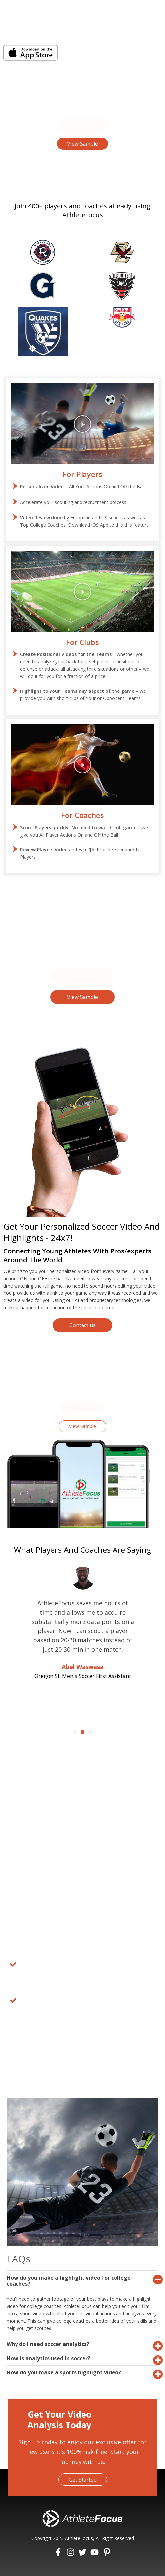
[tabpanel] (82, 1994)
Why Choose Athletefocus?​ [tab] (49, 1950)
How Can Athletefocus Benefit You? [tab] (60, 2054)
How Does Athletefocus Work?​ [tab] (53, 2038)
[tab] (82, 2280)
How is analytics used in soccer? (48, 2358)
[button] (82, 124)
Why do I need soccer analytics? (48, 2344)
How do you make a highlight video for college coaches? (69, 2280)
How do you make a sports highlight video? (64, 2372)
